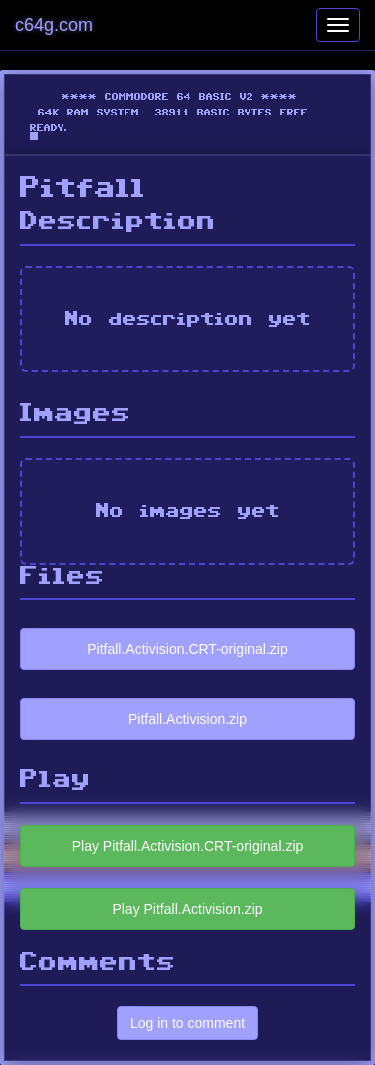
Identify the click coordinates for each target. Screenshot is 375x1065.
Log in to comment (187, 1023)
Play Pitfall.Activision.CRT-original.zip (188, 846)
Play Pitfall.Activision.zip (187, 909)
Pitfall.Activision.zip (187, 719)
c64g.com (54, 25)
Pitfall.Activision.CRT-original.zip (187, 649)
